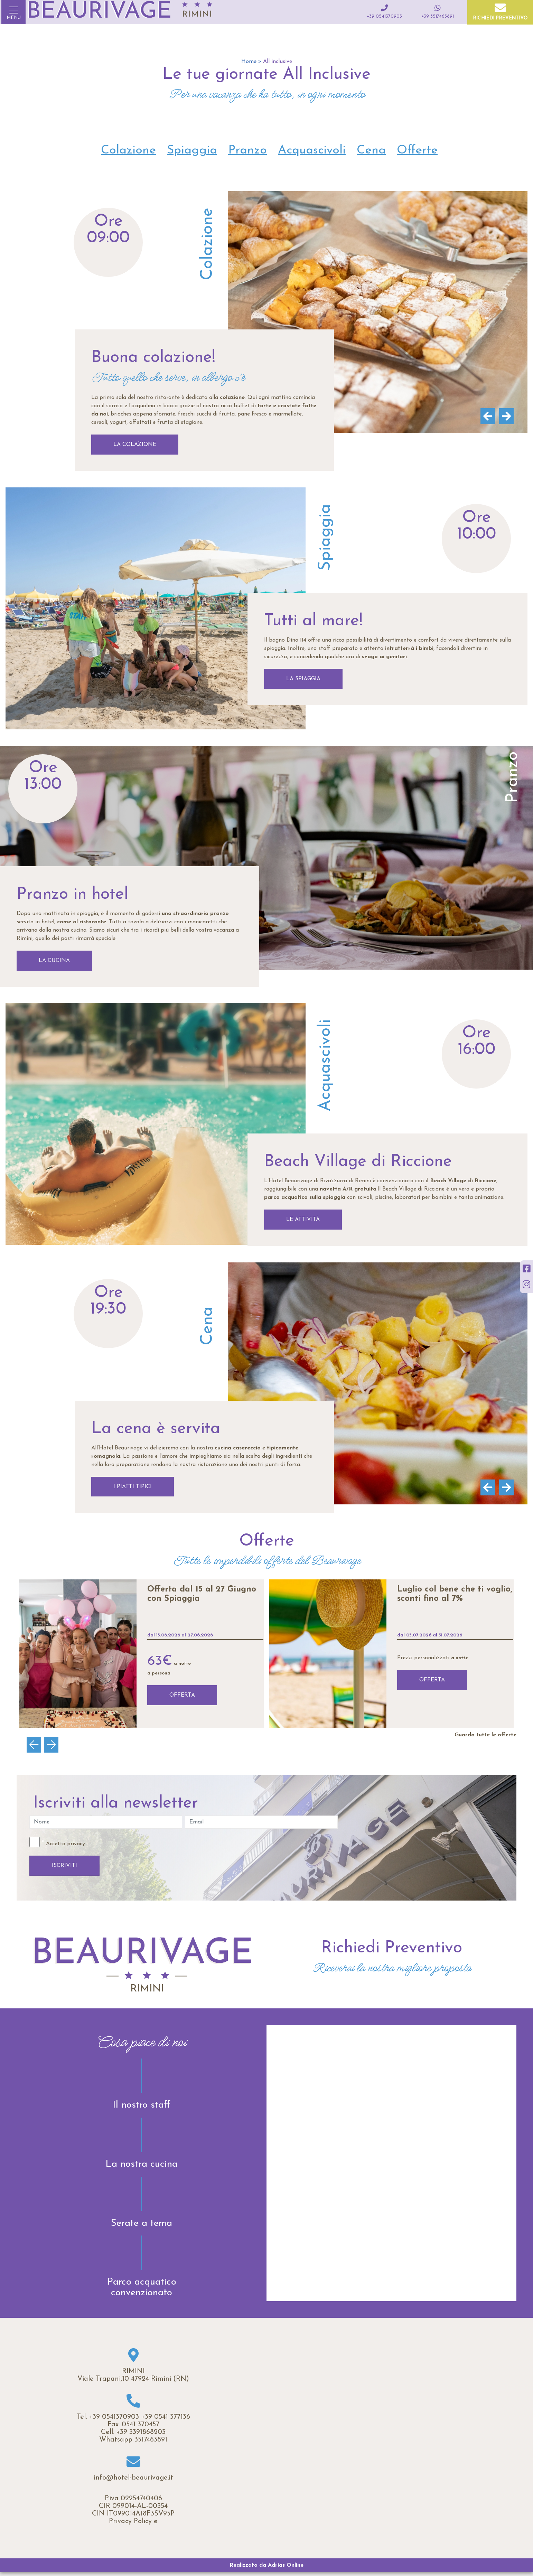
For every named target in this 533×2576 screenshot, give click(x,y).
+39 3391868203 (141, 2432)
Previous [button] (37, 1744)
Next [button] (54, 1744)
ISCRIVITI (64, 1865)
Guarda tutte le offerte (485, 1735)
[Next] (504, 415)
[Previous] (486, 415)
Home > (251, 61)
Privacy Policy (130, 2521)
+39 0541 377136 (165, 2417)
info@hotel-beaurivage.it (133, 2477)
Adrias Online (285, 2565)
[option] (141, 1653)
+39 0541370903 (114, 2417)
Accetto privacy (65, 1844)
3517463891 (150, 2439)
